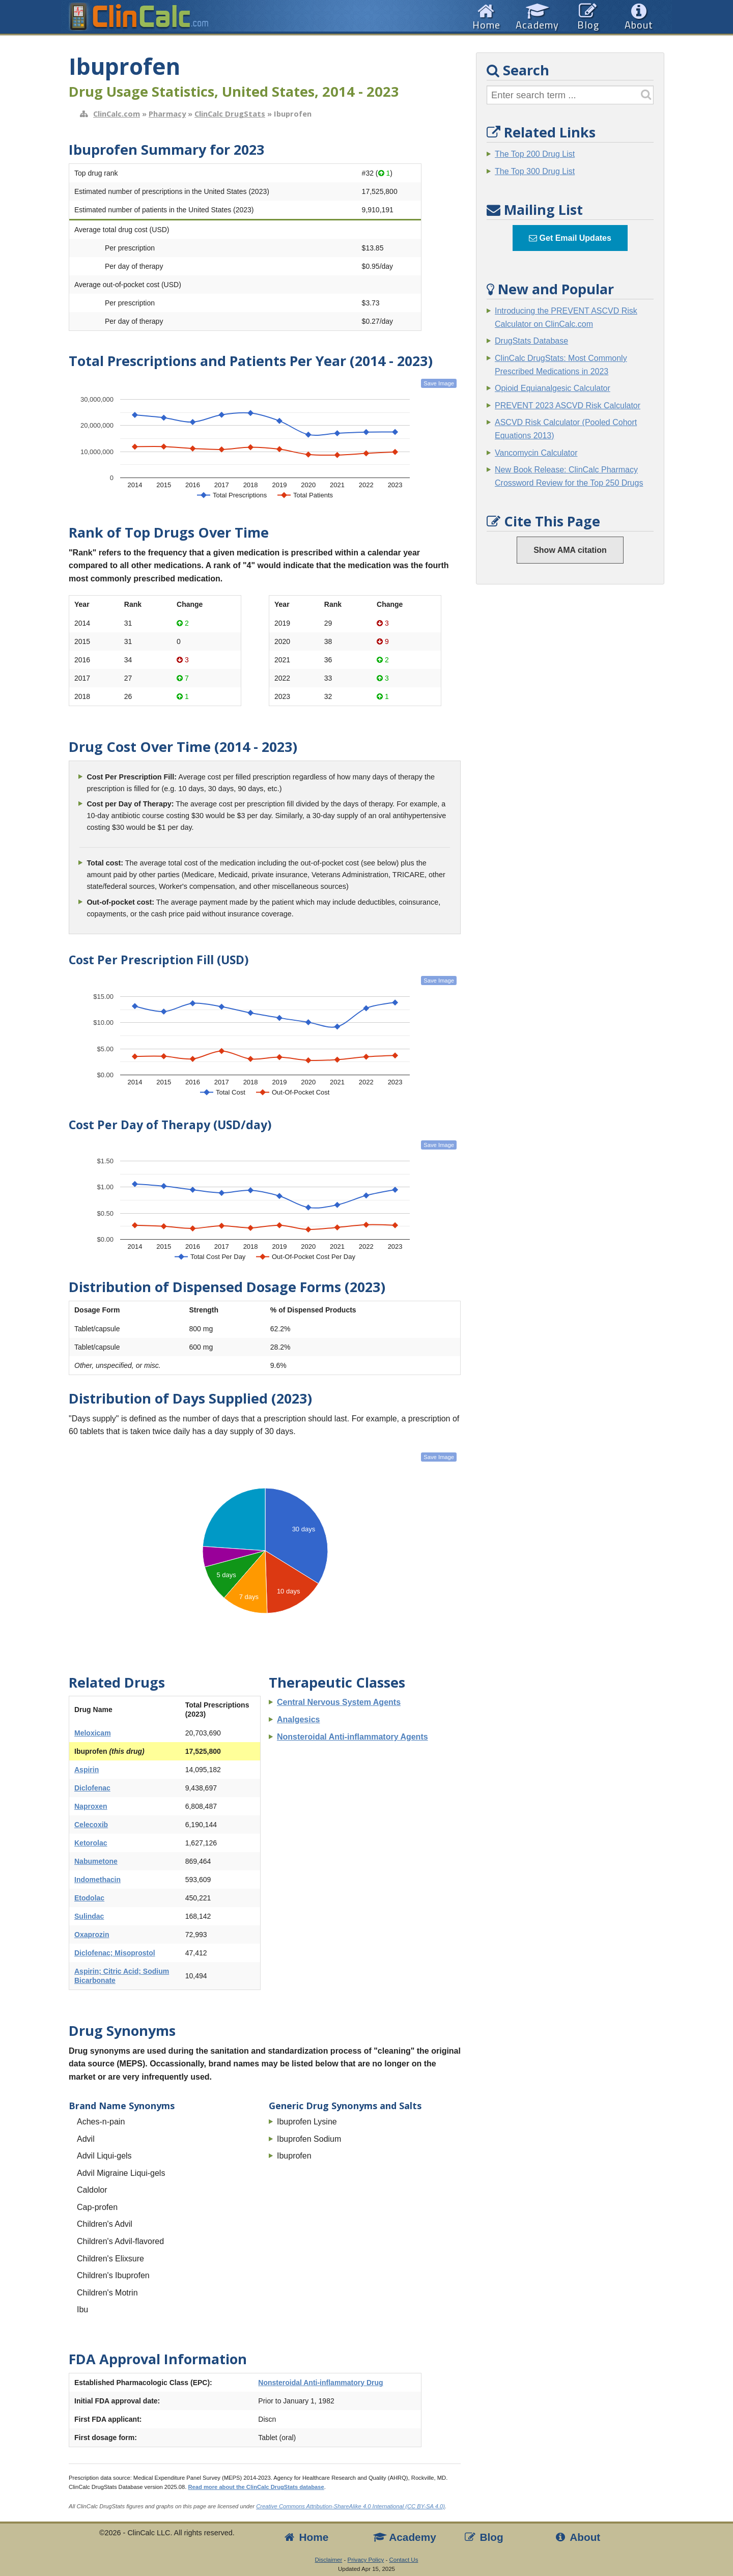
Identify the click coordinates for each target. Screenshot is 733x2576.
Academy (404, 2537)
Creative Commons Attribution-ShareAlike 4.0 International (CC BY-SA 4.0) (350, 2506)
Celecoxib (91, 1825)
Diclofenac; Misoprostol (114, 1953)
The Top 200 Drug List (535, 154)
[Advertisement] (570, 747)
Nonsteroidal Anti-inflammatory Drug (320, 2382)
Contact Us (403, 2560)
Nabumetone (96, 1861)
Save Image (439, 383)
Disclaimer (329, 2560)
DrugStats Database (531, 341)
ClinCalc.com (116, 113)
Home (305, 2537)
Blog (483, 2537)
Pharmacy (167, 113)
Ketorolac (90, 1843)
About (577, 2537)
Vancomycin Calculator (536, 453)
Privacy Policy (366, 2560)
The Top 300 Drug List (535, 171)
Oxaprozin (91, 1934)
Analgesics (298, 1719)
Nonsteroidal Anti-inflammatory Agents (352, 1736)
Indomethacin (97, 1879)
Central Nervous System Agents (339, 1702)
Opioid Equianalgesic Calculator (552, 388)
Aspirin (86, 1770)
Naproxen (90, 1806)
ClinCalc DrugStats (229, 113)
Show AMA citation (570, 550)
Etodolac (89, 1898)
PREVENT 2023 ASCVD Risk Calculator (567, 405)
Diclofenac (92, 1788)
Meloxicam (92, 1733)
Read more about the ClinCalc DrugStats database (256, 2487)
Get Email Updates (570, 238)
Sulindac (89, 1916)
